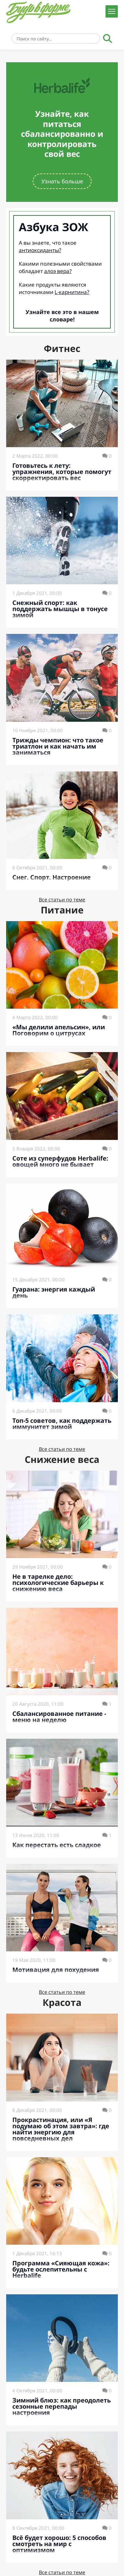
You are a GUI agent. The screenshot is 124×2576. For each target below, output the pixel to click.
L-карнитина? (72, 292)
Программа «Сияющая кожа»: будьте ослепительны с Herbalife (61, 2269)
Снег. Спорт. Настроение (51, 877)
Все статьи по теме (62, 899)
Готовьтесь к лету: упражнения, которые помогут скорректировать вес (61, 471)
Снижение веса (62, 1459)
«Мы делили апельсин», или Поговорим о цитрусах (58, 1030)
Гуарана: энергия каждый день (53, 1292)
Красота (62, 2002)
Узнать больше (62, 181)
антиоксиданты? (40, 250)
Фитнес (62, 348)
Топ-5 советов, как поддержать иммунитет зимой (61, 1423)
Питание (62, 910)
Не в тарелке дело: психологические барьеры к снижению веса (58, 1582)
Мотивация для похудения (55, 1970)
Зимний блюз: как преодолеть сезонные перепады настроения (61, 2406)
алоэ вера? (58, 271)
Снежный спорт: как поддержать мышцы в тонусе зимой (60, 608)
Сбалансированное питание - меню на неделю (59, 1716)
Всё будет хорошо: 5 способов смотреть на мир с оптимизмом (59, 2543)
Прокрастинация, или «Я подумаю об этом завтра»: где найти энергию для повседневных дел (60, 2129)
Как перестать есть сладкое (56, 1845)
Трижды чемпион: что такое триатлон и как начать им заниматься (57, 746)
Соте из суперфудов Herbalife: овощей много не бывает (60, 1161)
